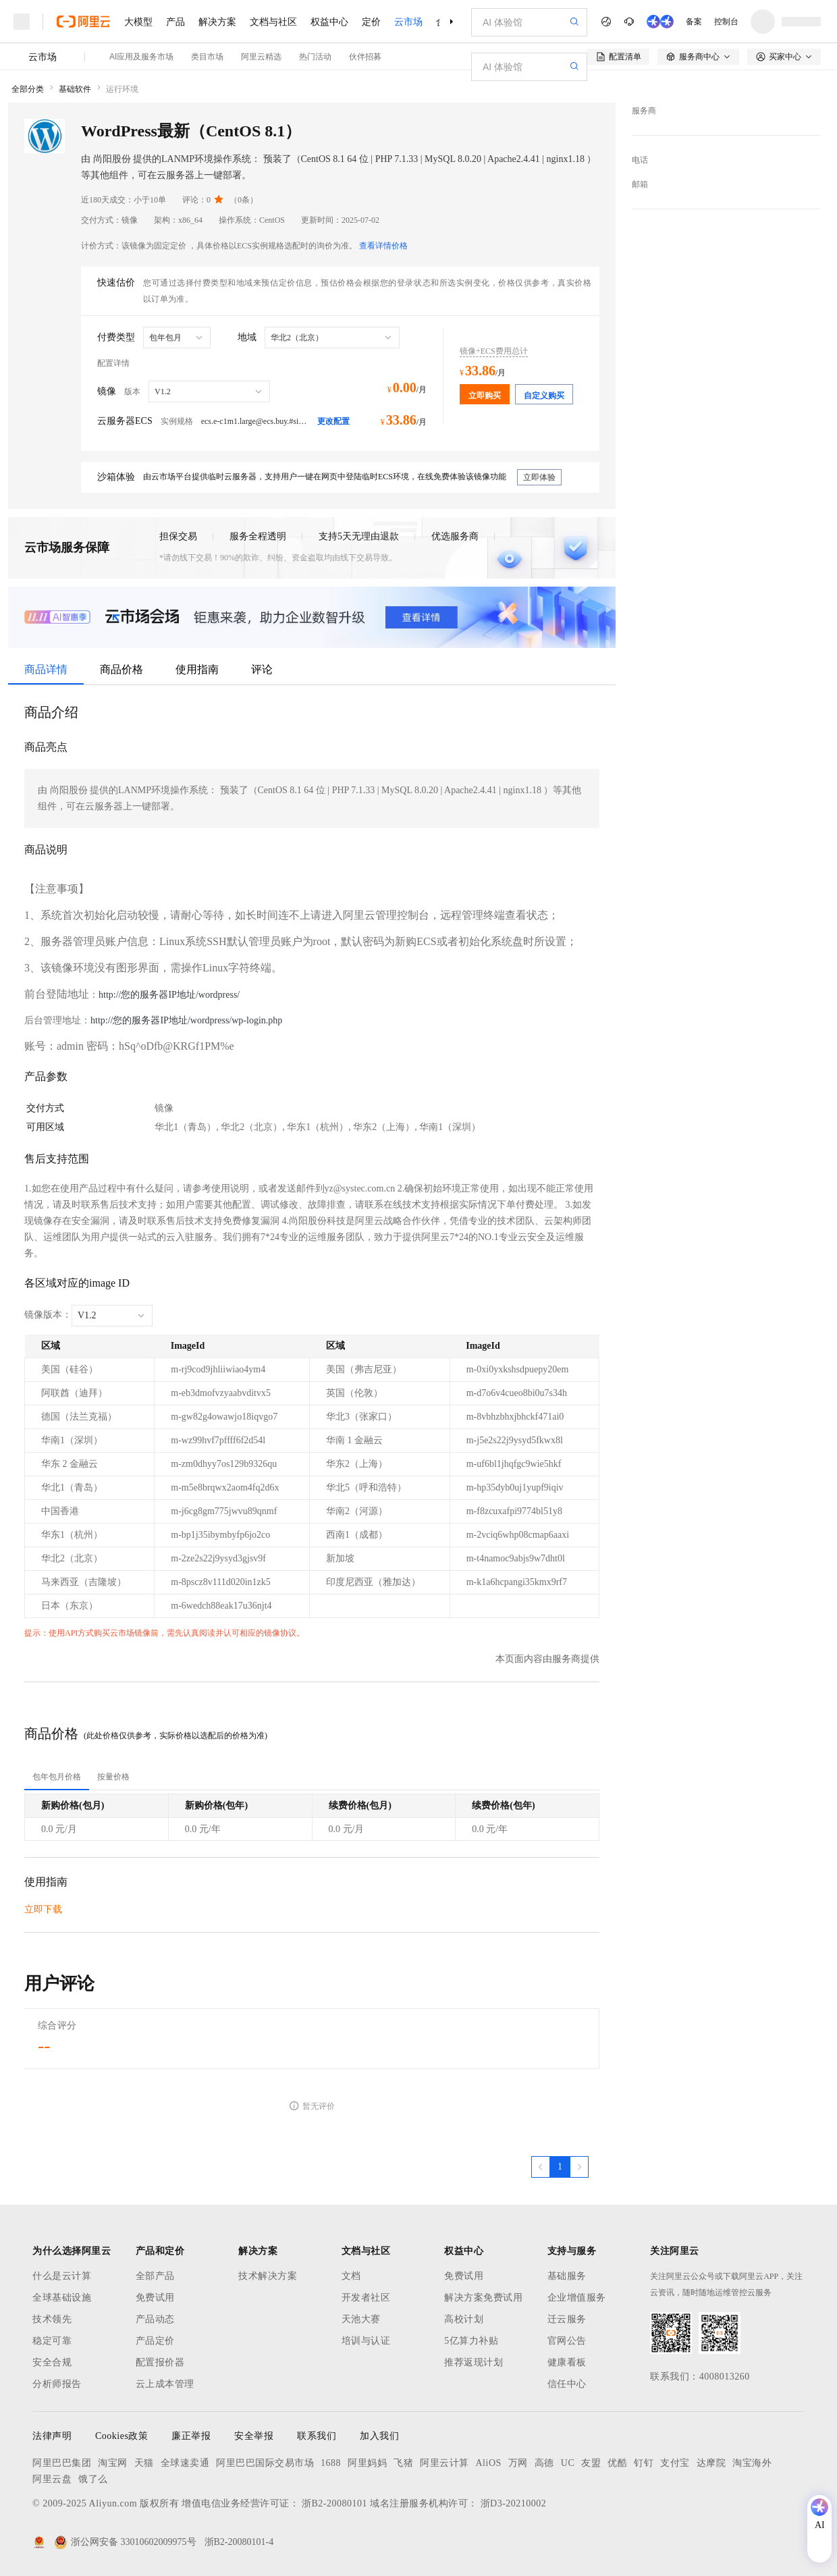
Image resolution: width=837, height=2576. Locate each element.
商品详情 (46, 669)
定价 (371, 21)
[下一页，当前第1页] (579, 2167)
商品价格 (121, 669)
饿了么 (93, 2479)
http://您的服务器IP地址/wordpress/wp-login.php (186, 1020)
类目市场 (207, 56)
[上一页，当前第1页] (540, 2167)
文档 (351, 2276)
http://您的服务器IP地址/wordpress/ (169, 995)
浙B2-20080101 (334, 2503)
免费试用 (155, 2297)
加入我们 (379, 2436)
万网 (518, 2463)
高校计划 (463, 2319)
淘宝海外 (752, 2463)
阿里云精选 (261, 56)
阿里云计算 (444, 2463)
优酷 (617, 2463)
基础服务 (567, 2276)
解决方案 (217, 21)
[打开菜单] (21, 21)
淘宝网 (113, 2463)
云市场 (408, 21)
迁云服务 (567, 2319)
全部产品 (155, 2276)
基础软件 (75, 89)
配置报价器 (160, 2362)
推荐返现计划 (473, 2362)
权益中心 (329, 21)
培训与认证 (366, 2341)
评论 (262, 669)
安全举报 (253, 2436)
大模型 (138, 21)
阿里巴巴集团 (61, 2463)
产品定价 (155, 2341)
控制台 (726, 21)
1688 (331, 2463)
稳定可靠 (52, 2341)
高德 (544, 2463)
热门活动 (315, 56)
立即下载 (43, 1909)
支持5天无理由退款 (359, 536)
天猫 (144, 2463)
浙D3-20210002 (514, 2503)
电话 (640, 160)
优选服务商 (455, 536)
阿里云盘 (52, 2479)
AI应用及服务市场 (141, 56)
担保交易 (178, 536)
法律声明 (52, 2436)
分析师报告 (57, 2384)
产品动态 (155, 2319)
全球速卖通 (185, 2463)
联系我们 (316, 2436)
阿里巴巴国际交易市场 (265, 2463)
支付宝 (675, 2463)
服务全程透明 (258, 536)
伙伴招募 (365, 56)
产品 (175, 21)
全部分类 (27, 89)
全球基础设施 (61, 2297)
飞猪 (403, 2463)
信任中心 (567, 2384)
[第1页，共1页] (560, 2167)
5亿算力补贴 (471, 2341)
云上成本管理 (165, 2384)
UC (567, 2463)
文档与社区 (273, 21)
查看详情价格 (383, 245)
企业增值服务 (576, 2297)
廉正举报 (191, 2436)
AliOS (489, 2463)
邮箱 (640, 184)
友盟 (591, 2463)
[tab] (56, 1776)
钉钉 (643, 2463)
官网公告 (567, 2341)
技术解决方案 (267, 2276)
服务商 (644, 110)
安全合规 (52, 2362)
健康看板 (567, 2362)
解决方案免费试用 (483, 2297)
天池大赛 (361, 2319)
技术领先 (52, 2319)
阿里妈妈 (367, 2463)
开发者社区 (366, 2297)
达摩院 (711, 2463)
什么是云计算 (61, 2276)
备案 (694, 21)
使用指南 (197, 669)
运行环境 (122, 89)
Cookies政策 (121, 2436)
